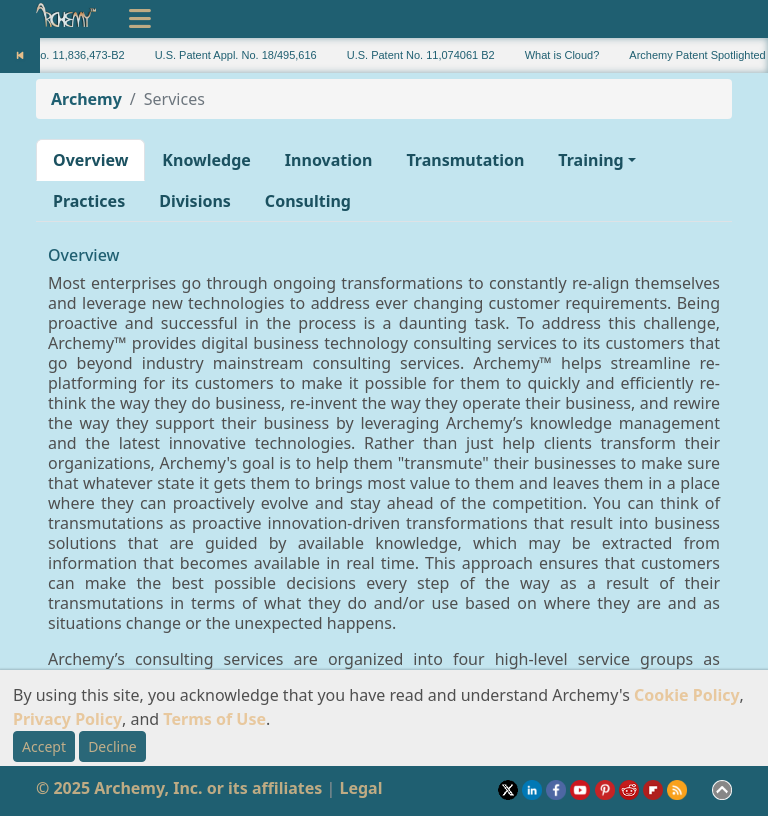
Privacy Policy (67, 719)
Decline (112, 746)
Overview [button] (90, 160)
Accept (44, 746)
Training (590, 160)
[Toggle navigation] (140, 19)
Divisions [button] (195, 201)
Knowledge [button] (206, 160)
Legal (360, 788)
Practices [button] (89, 201)
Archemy (86, 99)
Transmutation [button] (465, 160)
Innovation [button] (329, 160)
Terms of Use (214, 719)
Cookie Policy (687, 695)
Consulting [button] (308, 201)
